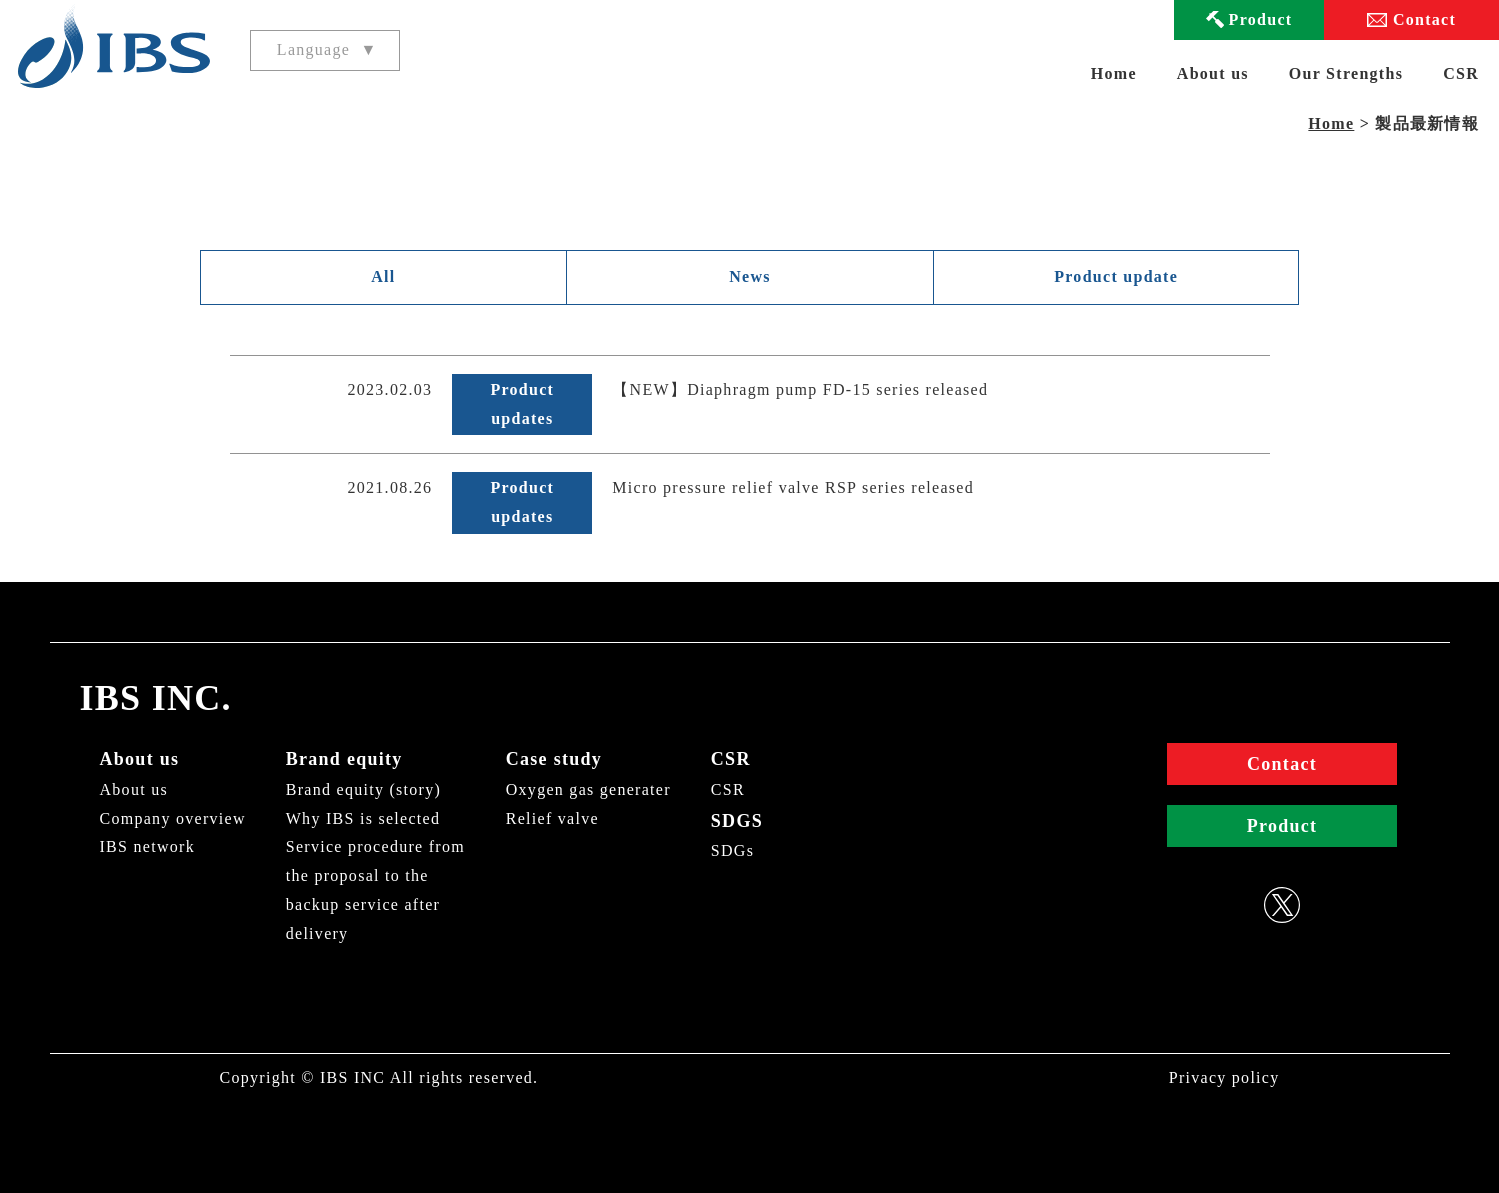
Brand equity (344, 759)
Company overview (173, 818)
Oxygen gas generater (588, 789)
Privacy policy (1224, 1077)
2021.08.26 (390, 487)
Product (1261, 19)
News (750, 276)
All (383, 276)
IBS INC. (156, 698)
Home (1114, 73)
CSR (731, 759)
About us (140, 759)
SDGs (732, 850)
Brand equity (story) (363, 789)
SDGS (737, 821)
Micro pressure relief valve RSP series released (793, 487)
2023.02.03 (390, 389)
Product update (1116, 276)
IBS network (147, 846)
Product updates (522, 404)
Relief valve (552, 818)
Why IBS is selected (363, 818)
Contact (1424, 19)
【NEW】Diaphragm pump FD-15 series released (800, 389)
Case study (554, 759)
